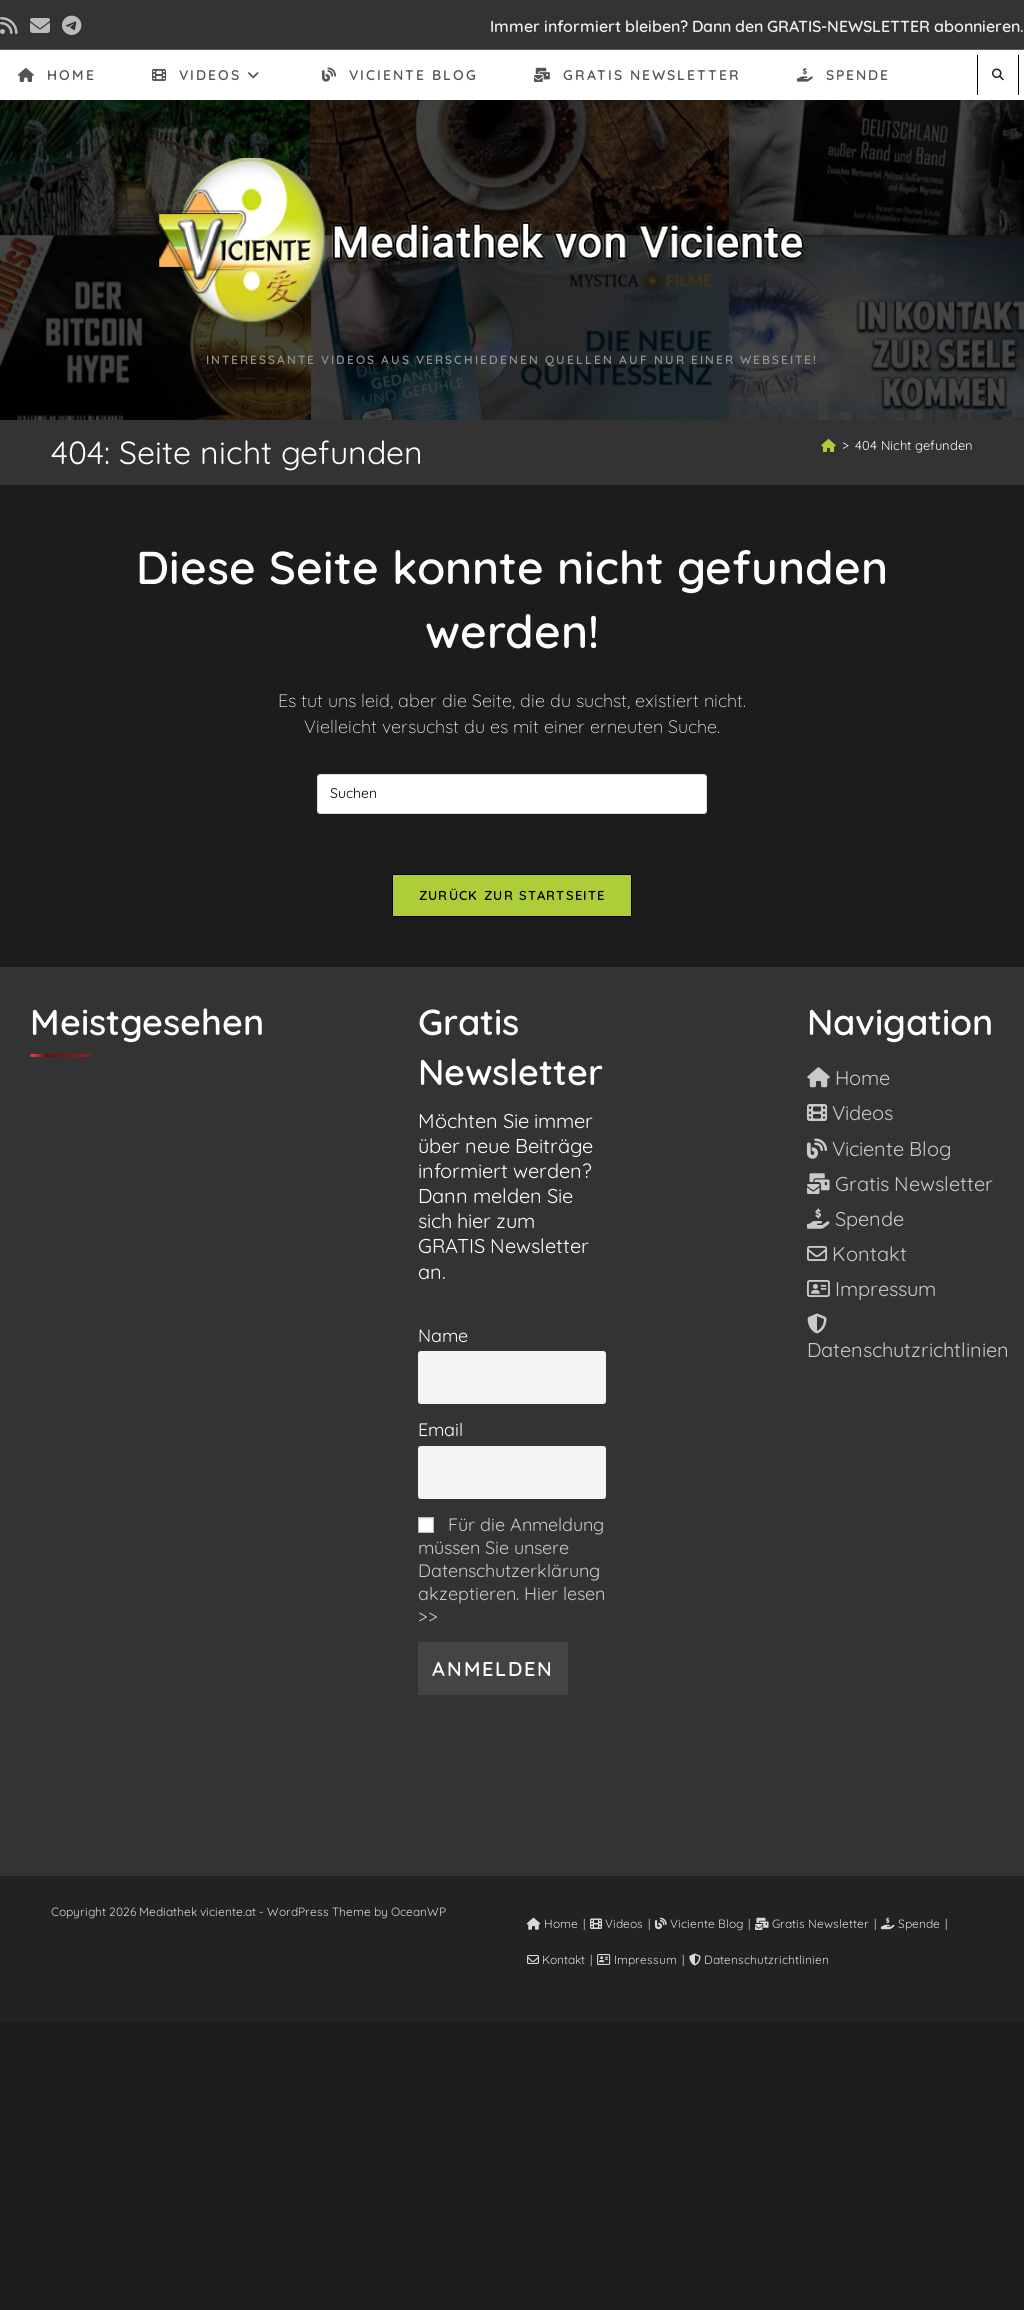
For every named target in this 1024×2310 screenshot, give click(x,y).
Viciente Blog (699, 1923)
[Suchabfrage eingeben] (512, 794)
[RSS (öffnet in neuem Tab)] (12, 26)
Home (552, 1923)
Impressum (637, 1959)
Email (440, 1429)
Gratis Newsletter (812, 1923)
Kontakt (556, 1959)
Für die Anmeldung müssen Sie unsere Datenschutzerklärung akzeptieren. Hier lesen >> (511, 1570)
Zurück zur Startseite (512, 895)
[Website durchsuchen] (998, 74)
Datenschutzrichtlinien (759, 1959)
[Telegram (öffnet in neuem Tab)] (71, 26)
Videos (616, 1923)
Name (443, 1335)
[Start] (828, 445)
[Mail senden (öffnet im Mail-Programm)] (40, 26)
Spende (910, 1923)
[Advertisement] (512, 2162)
